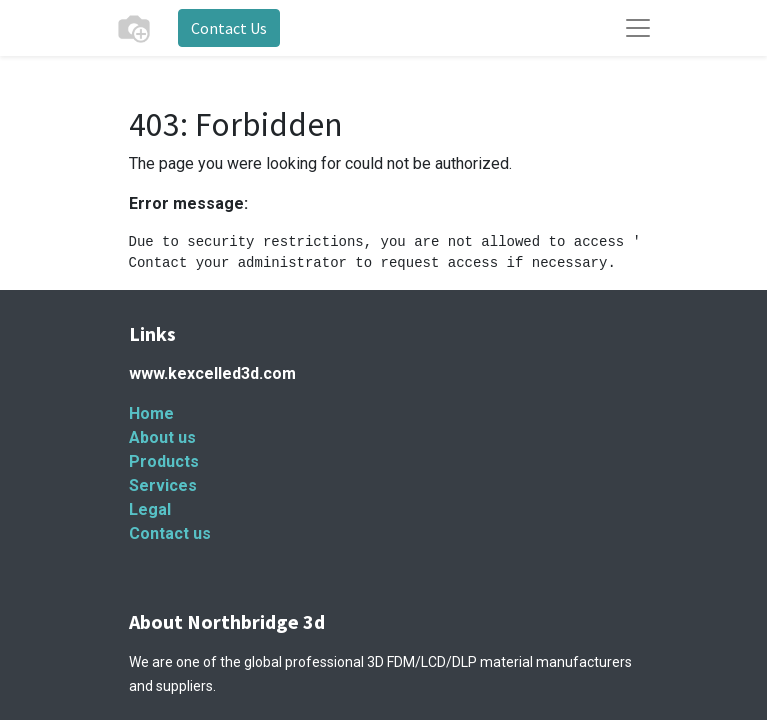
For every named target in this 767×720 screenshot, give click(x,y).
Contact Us (229, 28)
